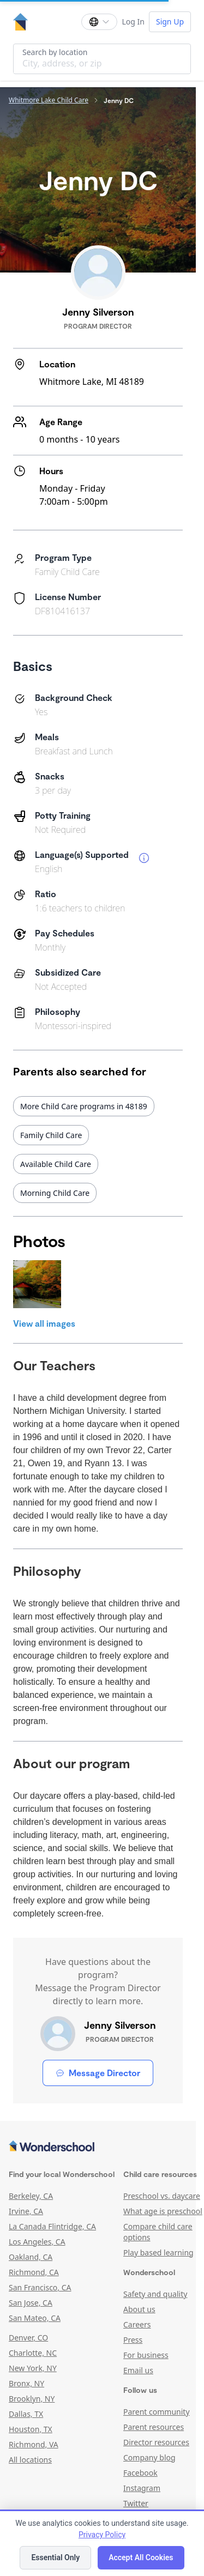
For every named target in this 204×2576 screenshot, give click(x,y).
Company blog (149, 2457)
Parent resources (153, 2427)
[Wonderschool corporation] (98, 2147)
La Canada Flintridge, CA (52, 2226)
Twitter (135, 2503)
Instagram (141, 2488)
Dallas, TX (26, 2414)
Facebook (140, 2473)
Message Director (98, 2072)
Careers (137, 2324)
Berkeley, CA (31, 2196)
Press (132, 2340)
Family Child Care (51, 1135)
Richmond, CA (34, 2272)
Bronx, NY (26, 2383)
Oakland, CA (30, 2257)
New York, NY (33, 2368)
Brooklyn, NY (32, 2398)
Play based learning (158, 2252)
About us (139, 2309)
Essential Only (55, 2557)
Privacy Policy (102, 2534)
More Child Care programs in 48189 (83, 1106)
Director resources (156, 2442)
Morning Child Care (54, 1193)
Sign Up (170, 21)
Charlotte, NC (33, 2353)
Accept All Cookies (141, 2557)
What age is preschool (162, 2211)
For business (146, 2355)
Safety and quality (155, 2294)
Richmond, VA (33, 2444)
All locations (30, 2459)
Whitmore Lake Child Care (48, 100)
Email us (138, 2370)
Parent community (156, 2411)
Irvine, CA (26, 2211)
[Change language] (99, 22)
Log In (133, 21)
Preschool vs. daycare (161, 2196)
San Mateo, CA (35, 2318)
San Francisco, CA (40, 2287)
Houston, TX (30, 2429)
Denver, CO (28, 2337)
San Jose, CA (30, 2302)
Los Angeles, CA (37, 2241)
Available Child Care (55, 1164)
